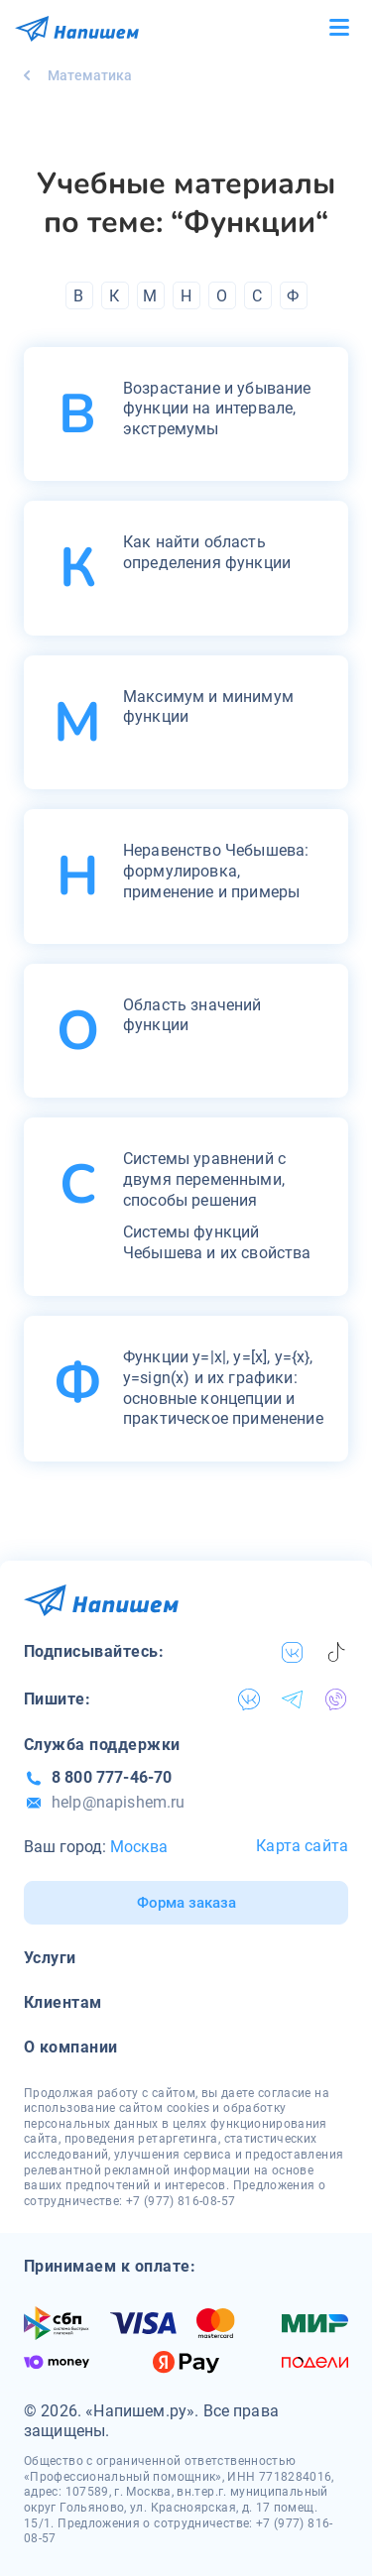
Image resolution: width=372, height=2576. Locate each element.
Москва (139, 1846)
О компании (71, 2047)
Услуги (50, 1957)
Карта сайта (302, 1845)
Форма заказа (186, 1903)
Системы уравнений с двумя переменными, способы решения (204, 1179)
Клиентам (63, 2002)
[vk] (293, 1652)
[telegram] (293, 1699)
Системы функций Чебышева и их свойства (217, 1242)
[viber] (336, 1699)
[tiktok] (336, 1652)
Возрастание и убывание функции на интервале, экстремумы (217, 409)
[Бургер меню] (339, 28)
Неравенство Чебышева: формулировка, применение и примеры (216, 871)
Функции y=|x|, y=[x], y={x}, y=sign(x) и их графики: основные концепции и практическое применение (223, 1387)
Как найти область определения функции (207, 552)
